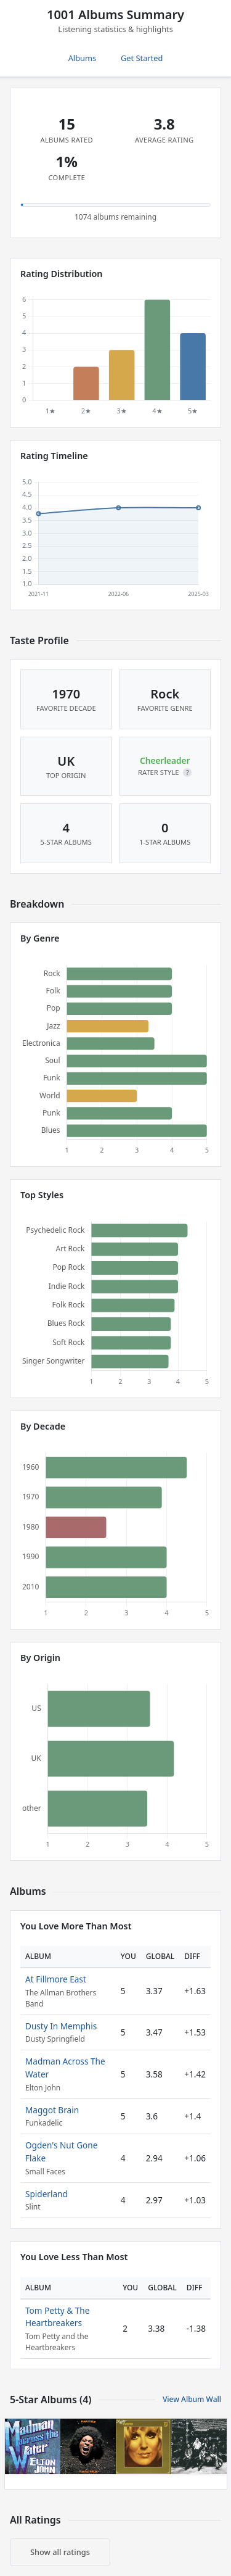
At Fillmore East (55, 1979)
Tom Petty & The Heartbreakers (57, 2317)
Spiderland (46, 2194)
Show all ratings (60, 2551)
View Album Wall (192, 2399)
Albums (82, 58)
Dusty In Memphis (61, 2026)
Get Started (142, 58)
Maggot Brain (52, 2110)
